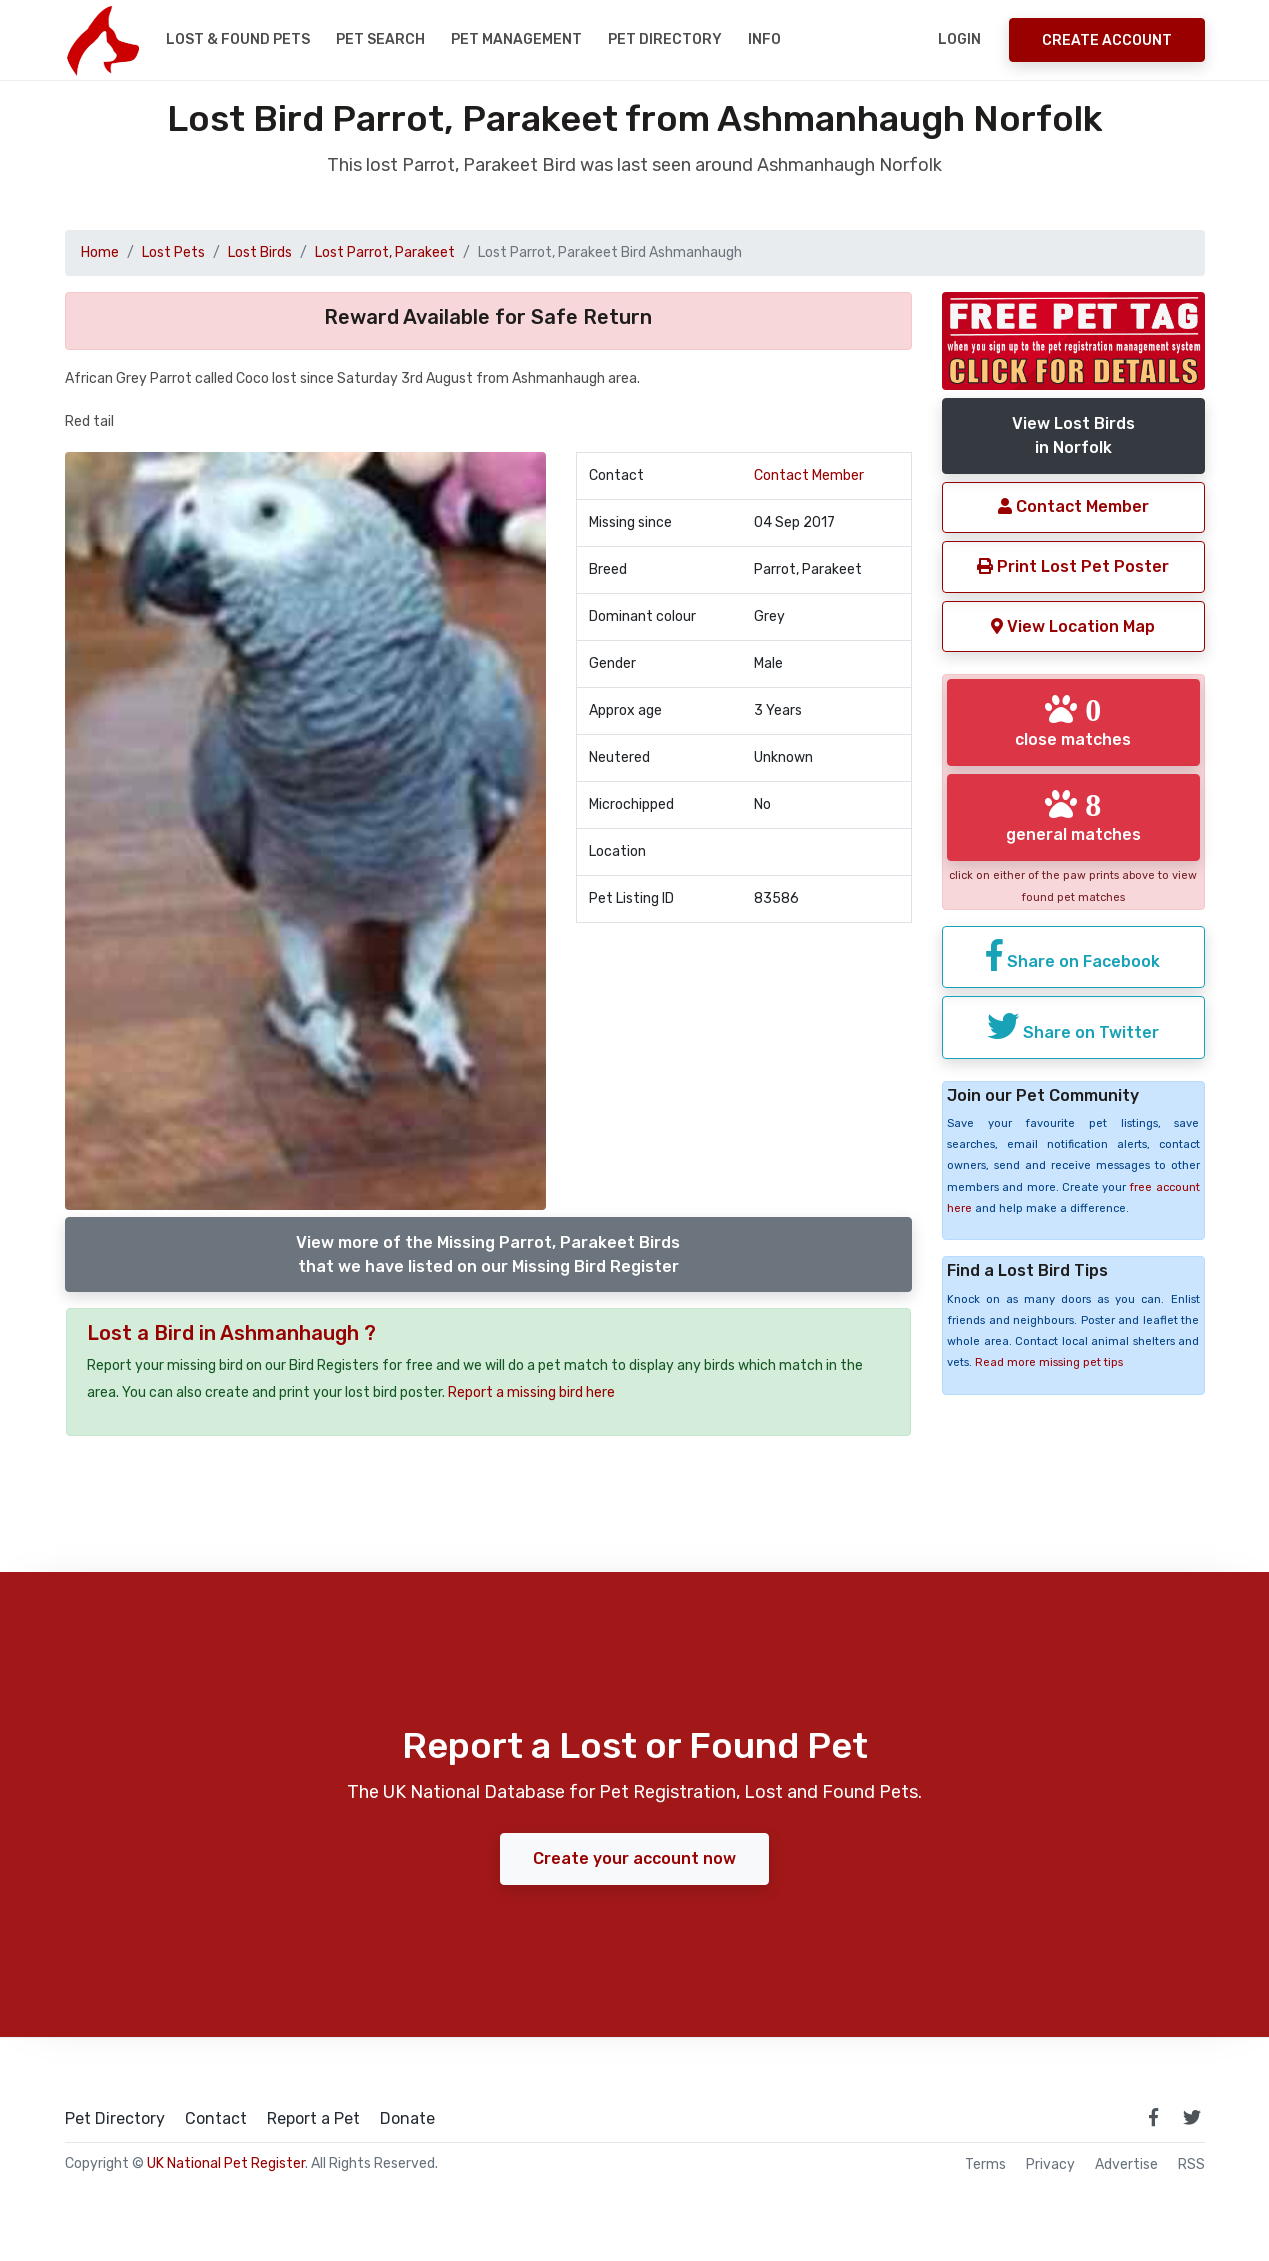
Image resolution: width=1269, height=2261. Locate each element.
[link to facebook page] (1154, 2117)
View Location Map (1073, 626)
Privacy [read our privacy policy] (1050, 2165)
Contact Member (809, 475)
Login (959, 39)
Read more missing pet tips (1049, 1362)
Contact (216, 2119)
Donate (407, 2119)
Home (100, 252)
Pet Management (516, 39)
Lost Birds (260, 252)
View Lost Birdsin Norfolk (1073, 435)
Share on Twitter (1073, 1026)
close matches (1073, 721)
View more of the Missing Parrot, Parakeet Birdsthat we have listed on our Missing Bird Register (488, 1254)
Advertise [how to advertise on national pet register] (1126, 2165)
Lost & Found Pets (238, 39)
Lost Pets (173, 252)
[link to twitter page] (1192, 2117)
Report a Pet (313, 2119)
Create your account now (634, 1858)
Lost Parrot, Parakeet (385, 252)
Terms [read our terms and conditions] (985, 2165)
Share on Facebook (1073, 955)
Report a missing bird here (531, 1392)
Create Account (1107, 40)
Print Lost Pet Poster (1073, 566)
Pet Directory (665, 39)
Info (764, 39)
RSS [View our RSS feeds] (1191, 2165)
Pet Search (380, 39)
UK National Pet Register (226, 2163)
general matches (1073, 816)
